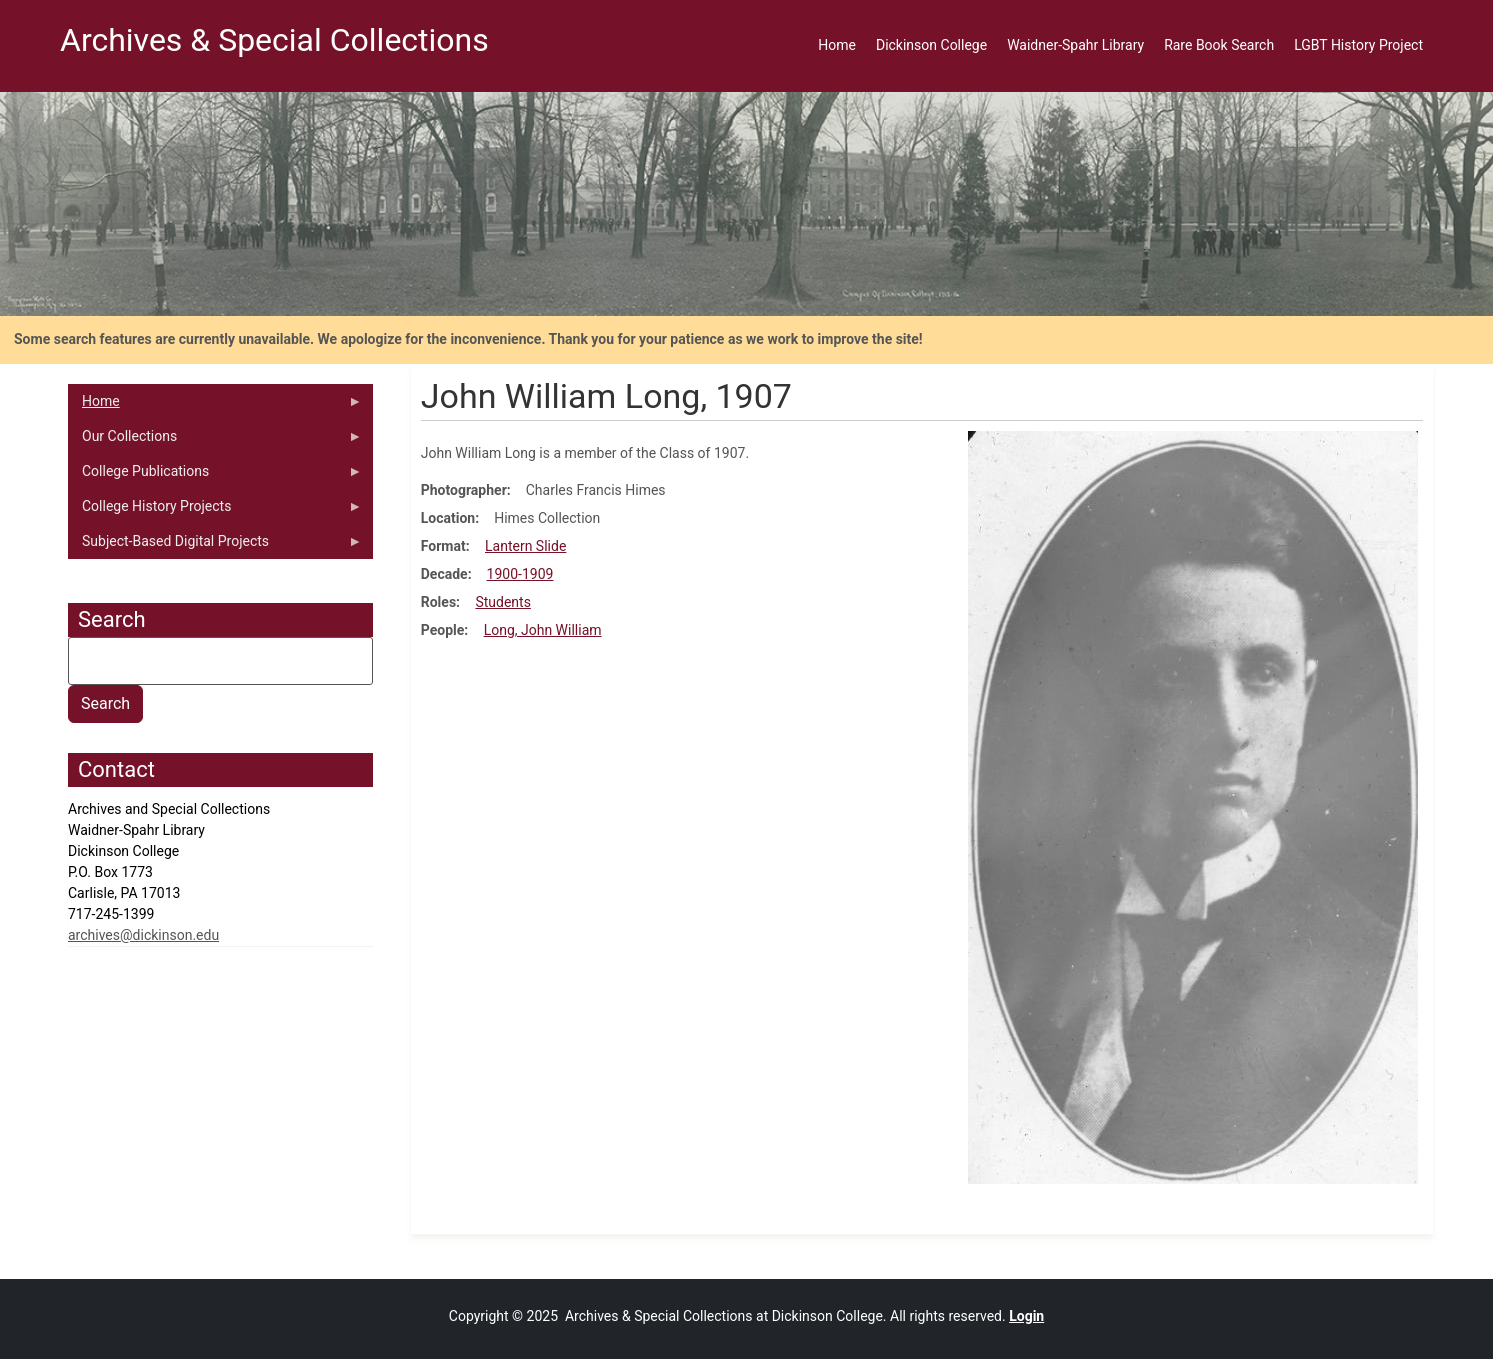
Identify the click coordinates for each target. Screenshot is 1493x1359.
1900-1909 (520, 574)
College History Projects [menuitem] (215, 511)
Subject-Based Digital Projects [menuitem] (215, 546)
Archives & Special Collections (274, 40)
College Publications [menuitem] (215, 476)
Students (502, 602)
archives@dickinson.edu (143, 935)
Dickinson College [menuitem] (931, 45)
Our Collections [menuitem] (215, 441)
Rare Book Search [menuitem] (1219, 45)
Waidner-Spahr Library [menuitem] (1075, 45)
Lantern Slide (525, 546)
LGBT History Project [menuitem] (1358, 45)
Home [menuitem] (837, 45)
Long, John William (543, 630)
